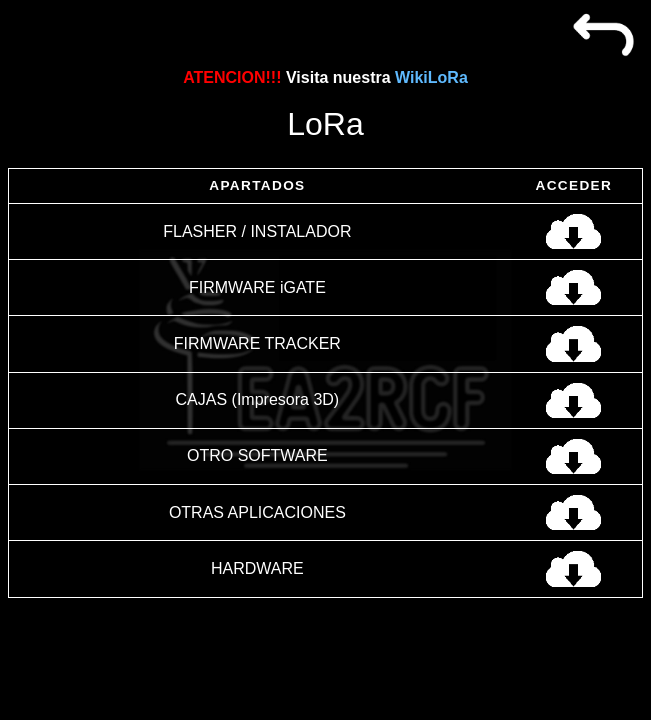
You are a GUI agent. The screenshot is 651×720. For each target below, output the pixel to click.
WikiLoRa (431, 77)
